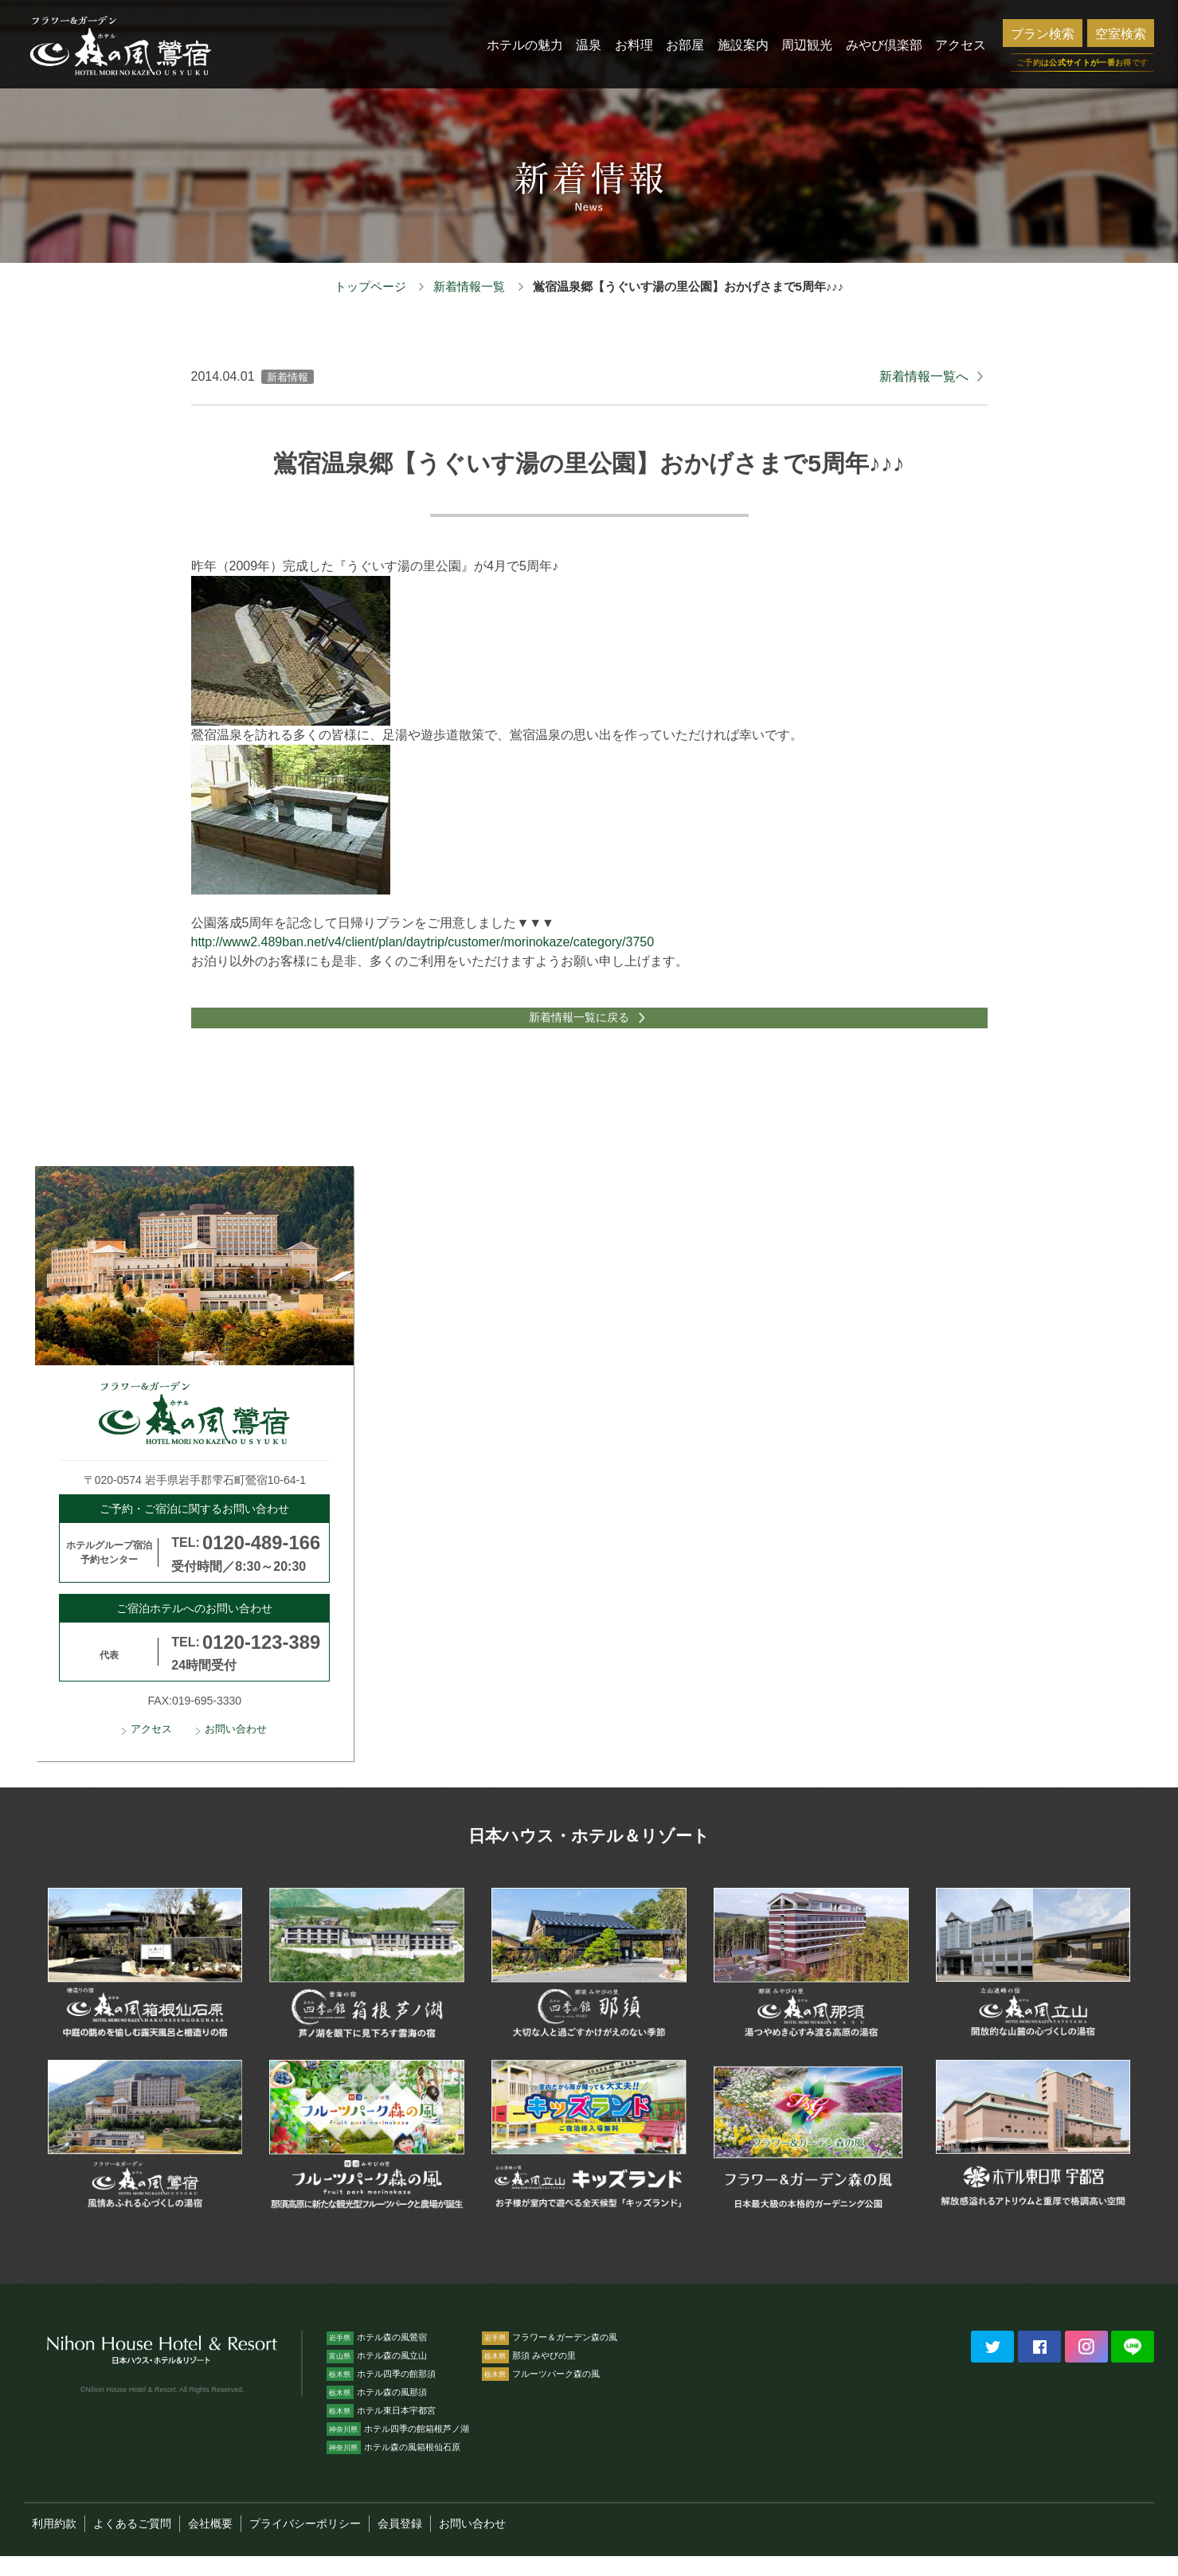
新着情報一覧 (469, 286)
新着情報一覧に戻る (576, 1027)
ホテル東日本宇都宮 (381, 2430)
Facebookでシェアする (1039, 2366)
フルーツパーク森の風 (541, 2393)
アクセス (151, 1750)
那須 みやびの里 (529, 2375)
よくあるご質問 (132, 2543)
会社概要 (210, 2543)
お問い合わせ (236, 1750)
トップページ (370, 286)
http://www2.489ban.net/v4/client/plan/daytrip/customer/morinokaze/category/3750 (423, 942)
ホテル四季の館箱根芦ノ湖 (398, 2448)
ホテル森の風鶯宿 (377, 2357)
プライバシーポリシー (305, 2543)
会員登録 (400, 2543)
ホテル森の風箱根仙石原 (393, 2467)
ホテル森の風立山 (377, 2375)
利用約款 (54, 2543)
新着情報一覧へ (924, 376)
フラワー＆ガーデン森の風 (549, 2357)
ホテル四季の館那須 (381, 2393)
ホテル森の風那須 (377, 2412)
